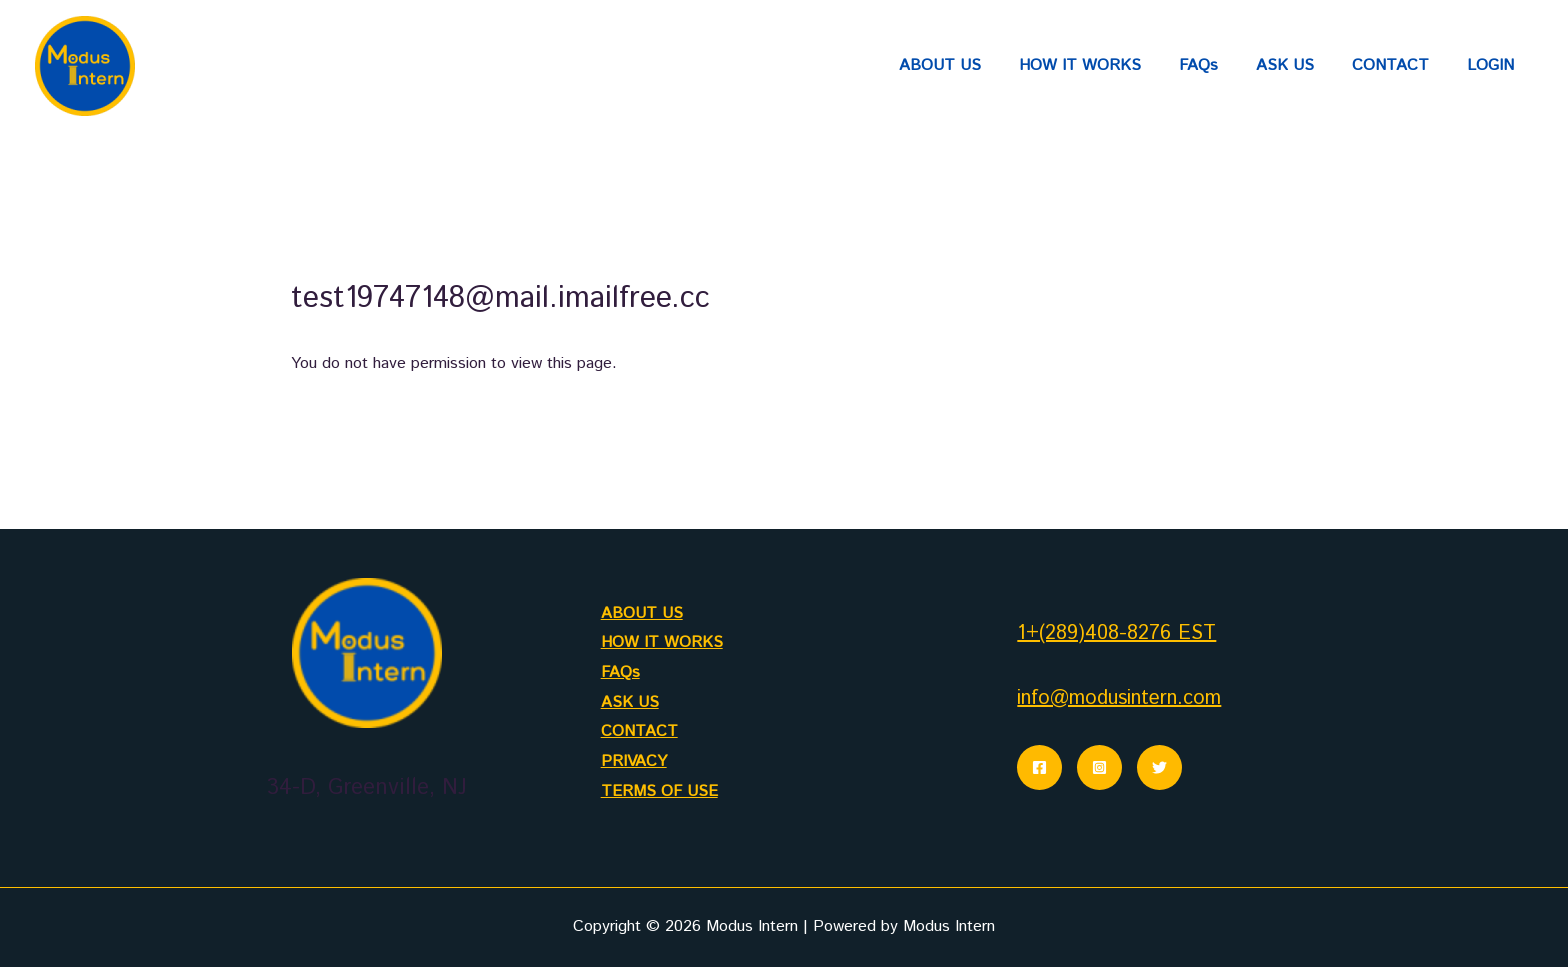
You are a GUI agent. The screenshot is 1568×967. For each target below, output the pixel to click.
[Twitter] (1159, 767)
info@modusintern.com (1119, 698)
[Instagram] (1099, 767)
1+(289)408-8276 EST (1116, 633)
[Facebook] (1039, 767)
